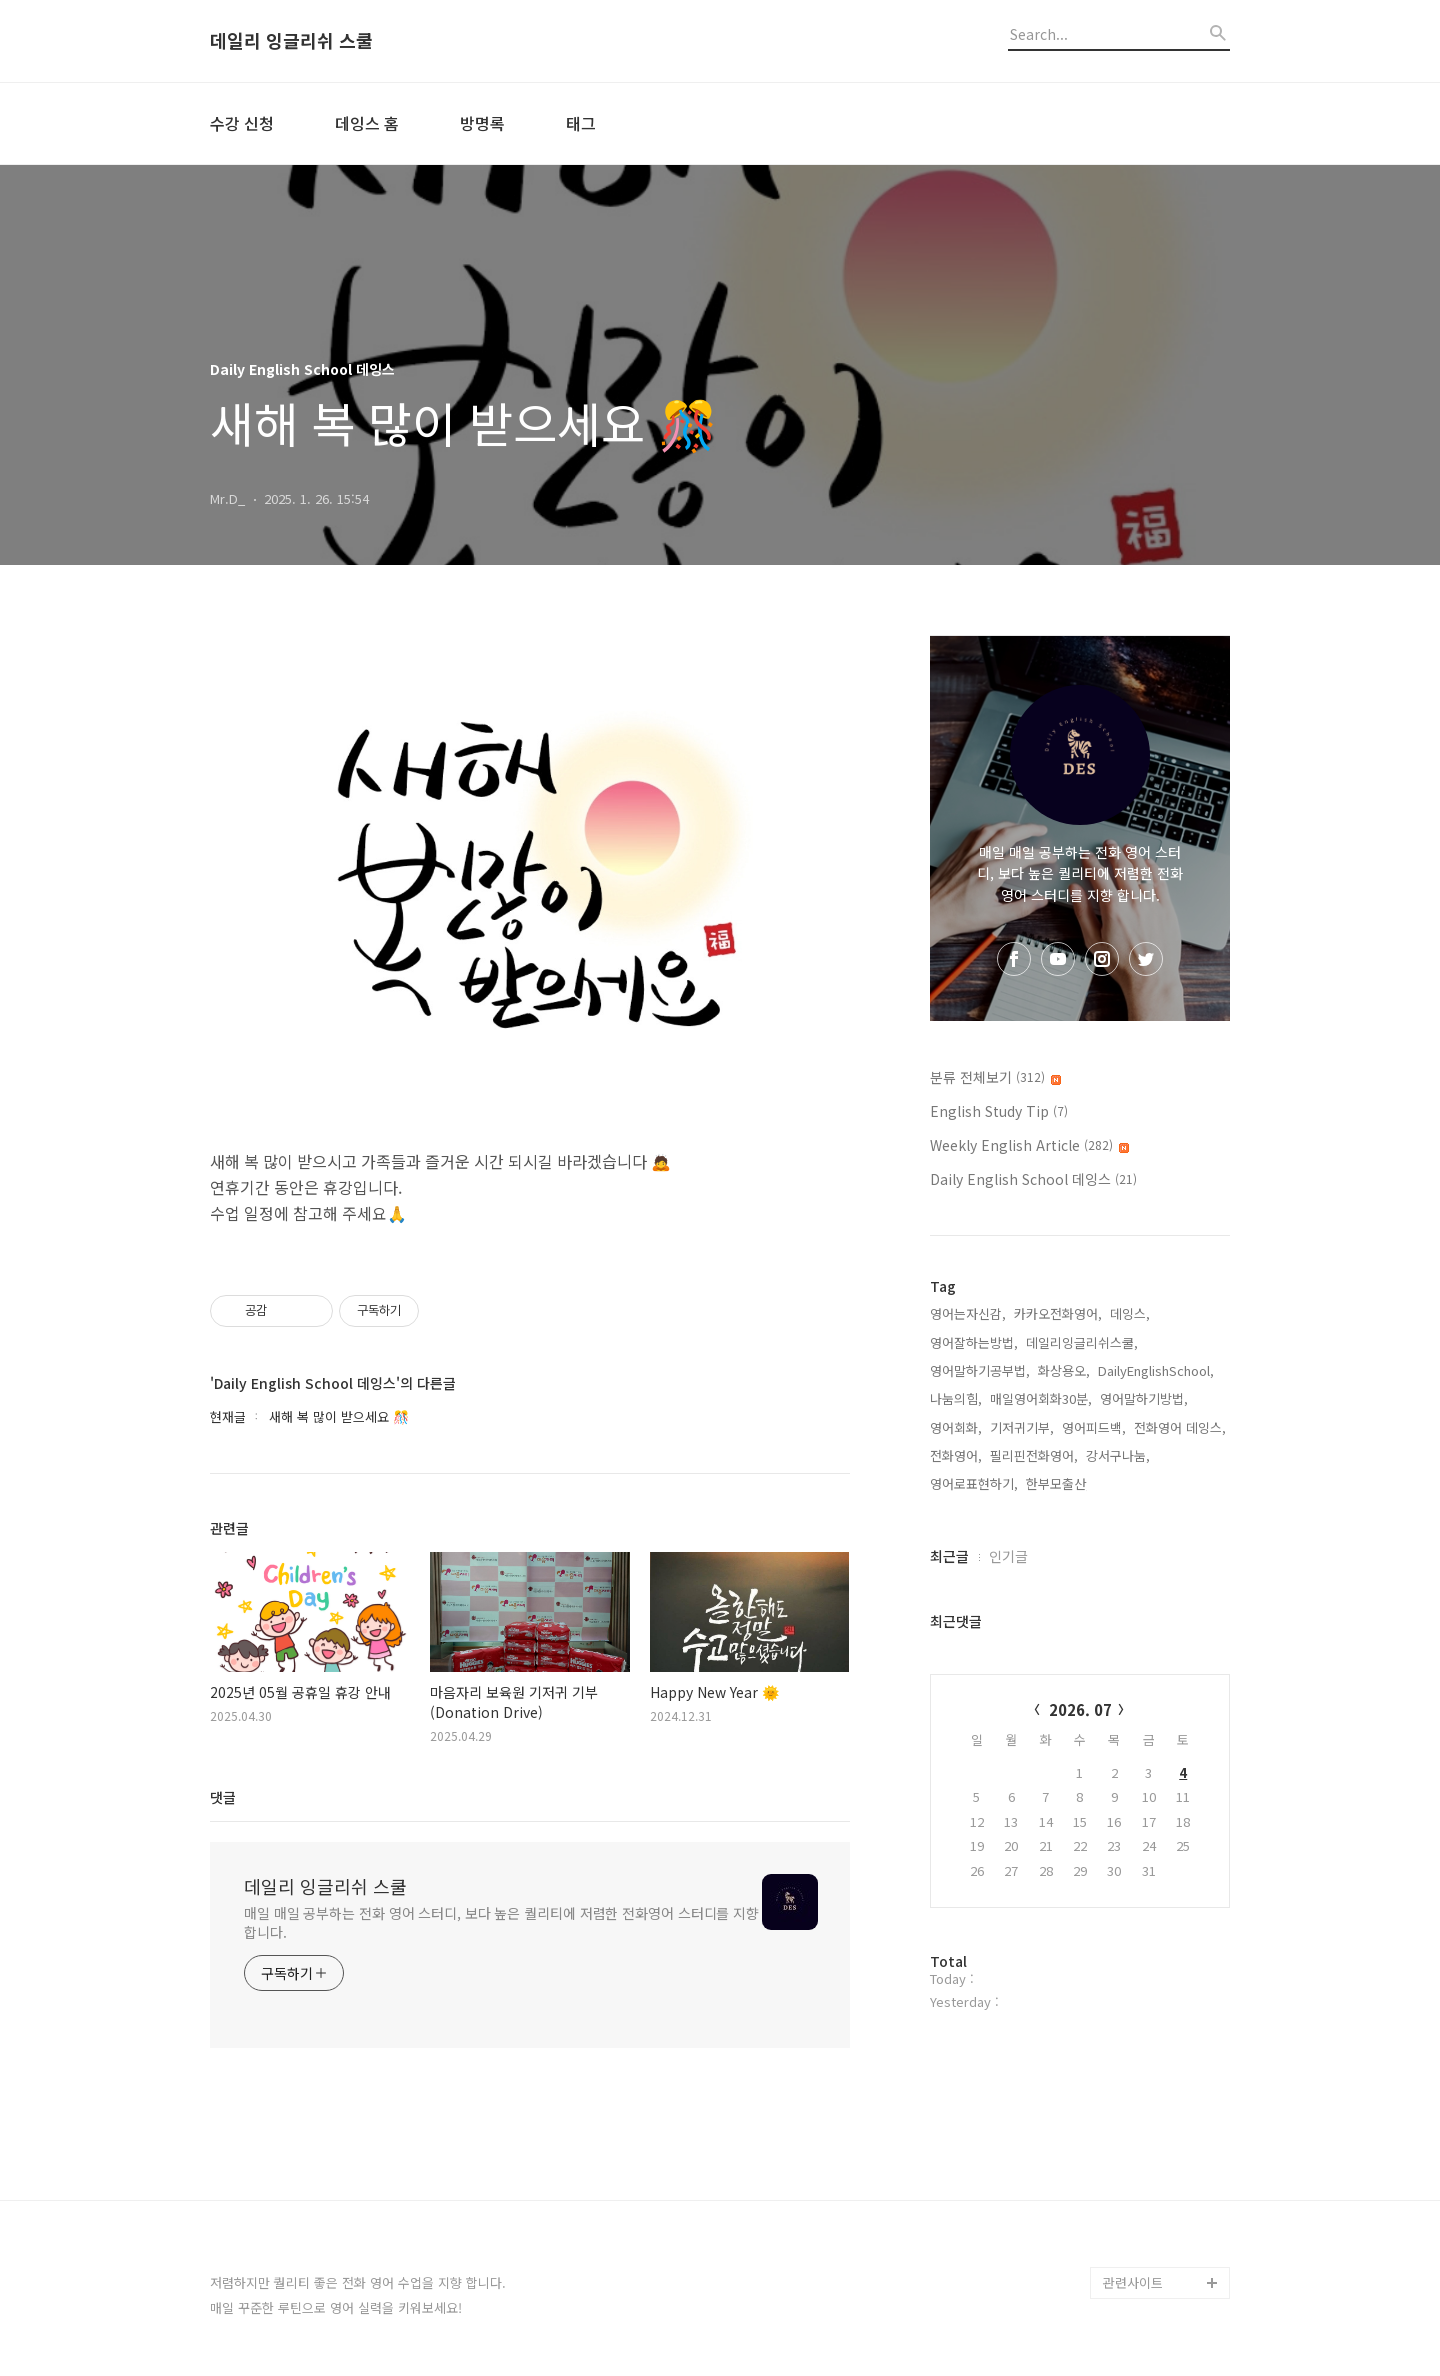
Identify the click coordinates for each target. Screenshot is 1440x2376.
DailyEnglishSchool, (1156, 1370)
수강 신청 (242, 123)
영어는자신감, (968, 1313)
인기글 (1008, 1556)
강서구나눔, (1118, 1455)
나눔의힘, (956, 1398)
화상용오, (1064, 1370)
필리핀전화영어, (1034, 1455)
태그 (581, 123)
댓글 (223, 1797)
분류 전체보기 (995, 1077)
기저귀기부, (1022, 1427)
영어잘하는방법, (974, 1342)
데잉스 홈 (367, 123)
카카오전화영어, (1058, 1313)
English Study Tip (999, 1111)
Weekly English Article (1029, 1145)
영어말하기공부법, (980, 1370)
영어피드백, (1094, 1427)
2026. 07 (1080, 1709)
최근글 (949, 1556)
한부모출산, (1058, 1483)
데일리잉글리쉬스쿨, (1082, 1342)
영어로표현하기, (974, 1483)
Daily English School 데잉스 (1033, 1179)
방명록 (482, 123)
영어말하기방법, (1144, 1398)
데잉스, (1130, 1313)
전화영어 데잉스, (1180, 1427)
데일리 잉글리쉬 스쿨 (291, 41)
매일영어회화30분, (1041, 1398)
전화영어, (956, 1455)
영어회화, (956, 1427)
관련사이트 (1133, 2282)
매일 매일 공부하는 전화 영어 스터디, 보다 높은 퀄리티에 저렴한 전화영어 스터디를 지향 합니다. (501, 1922)
